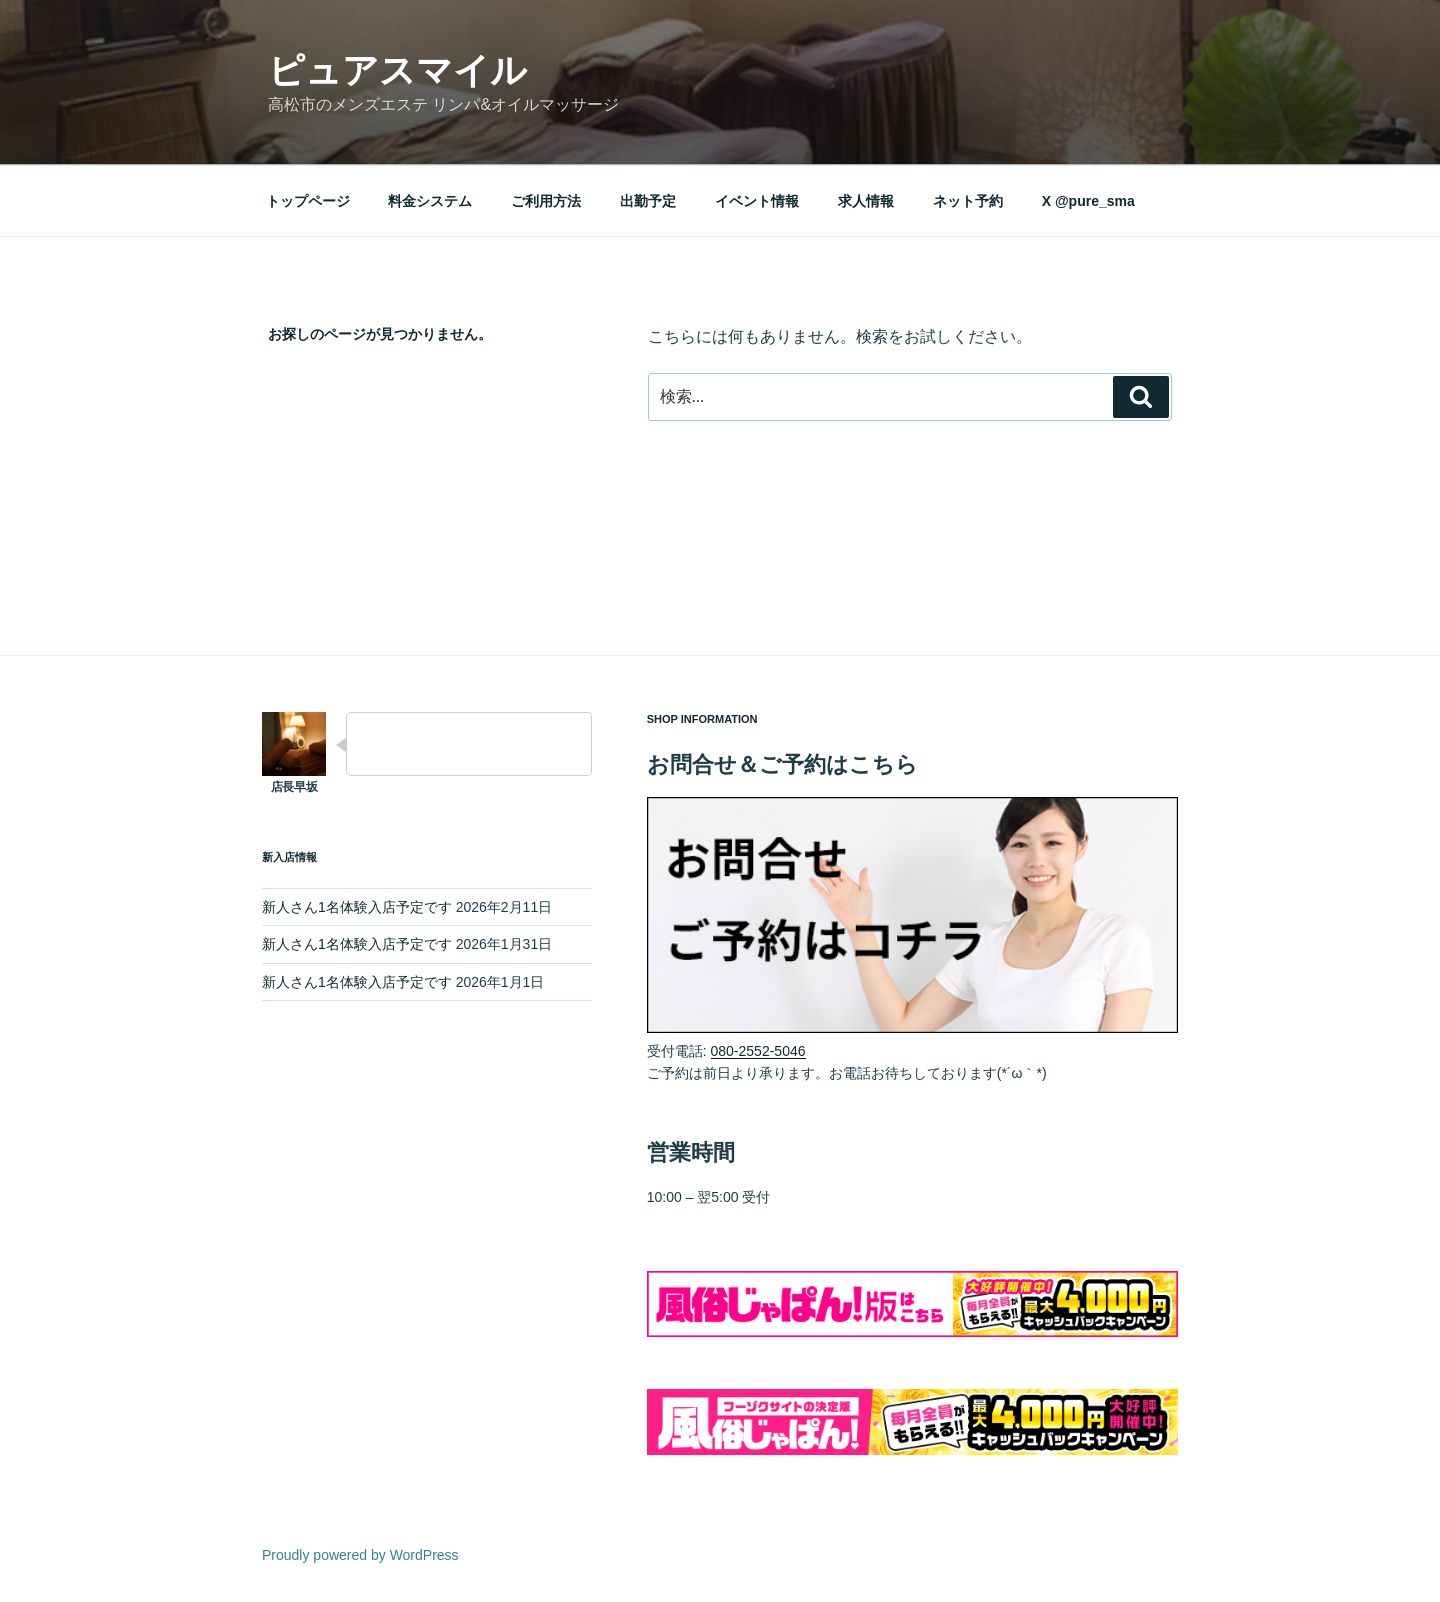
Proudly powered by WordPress (360, 1555)
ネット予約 (968, 201)
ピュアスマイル (397, 70)
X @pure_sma (1088, 201)
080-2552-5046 (758, 1051)
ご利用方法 (546, 201)
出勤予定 (648, 201)
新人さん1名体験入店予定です (357, 907)
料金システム (430, 201)
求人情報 (866, 201)
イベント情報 (757, 201)
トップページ (308, 201)
